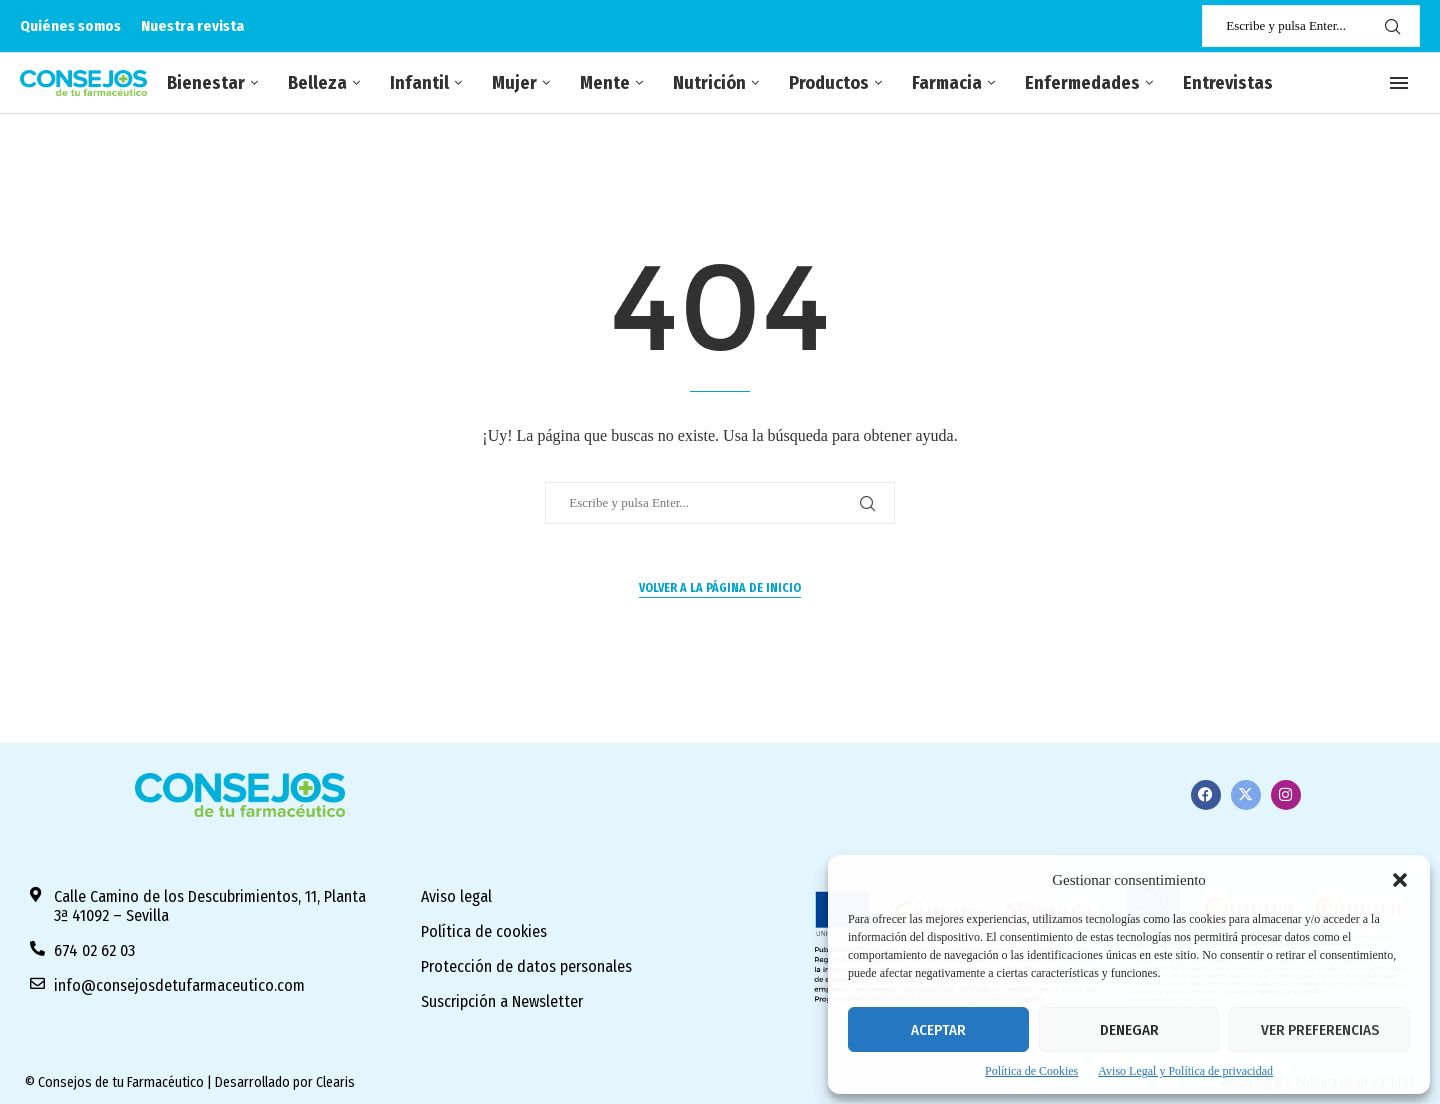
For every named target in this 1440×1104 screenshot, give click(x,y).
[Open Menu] (1399, 83)
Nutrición (709, 83)
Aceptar (938, 1030)
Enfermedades (1082, 83)
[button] (1400, 880)
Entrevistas (1228, 83)
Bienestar (206, 83)
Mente (605, 83)
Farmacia (947, 83)
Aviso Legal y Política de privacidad (1185, 1071)
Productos (829, 83)
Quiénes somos (70, 26)
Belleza (317, 83)
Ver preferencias (1320, 1030)
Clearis (335, 1082)
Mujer (514, 83)
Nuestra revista (192, 26)
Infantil (419, 83)
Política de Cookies (1031, 1071)
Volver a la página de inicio (720, 588)
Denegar (1129, 1030)
